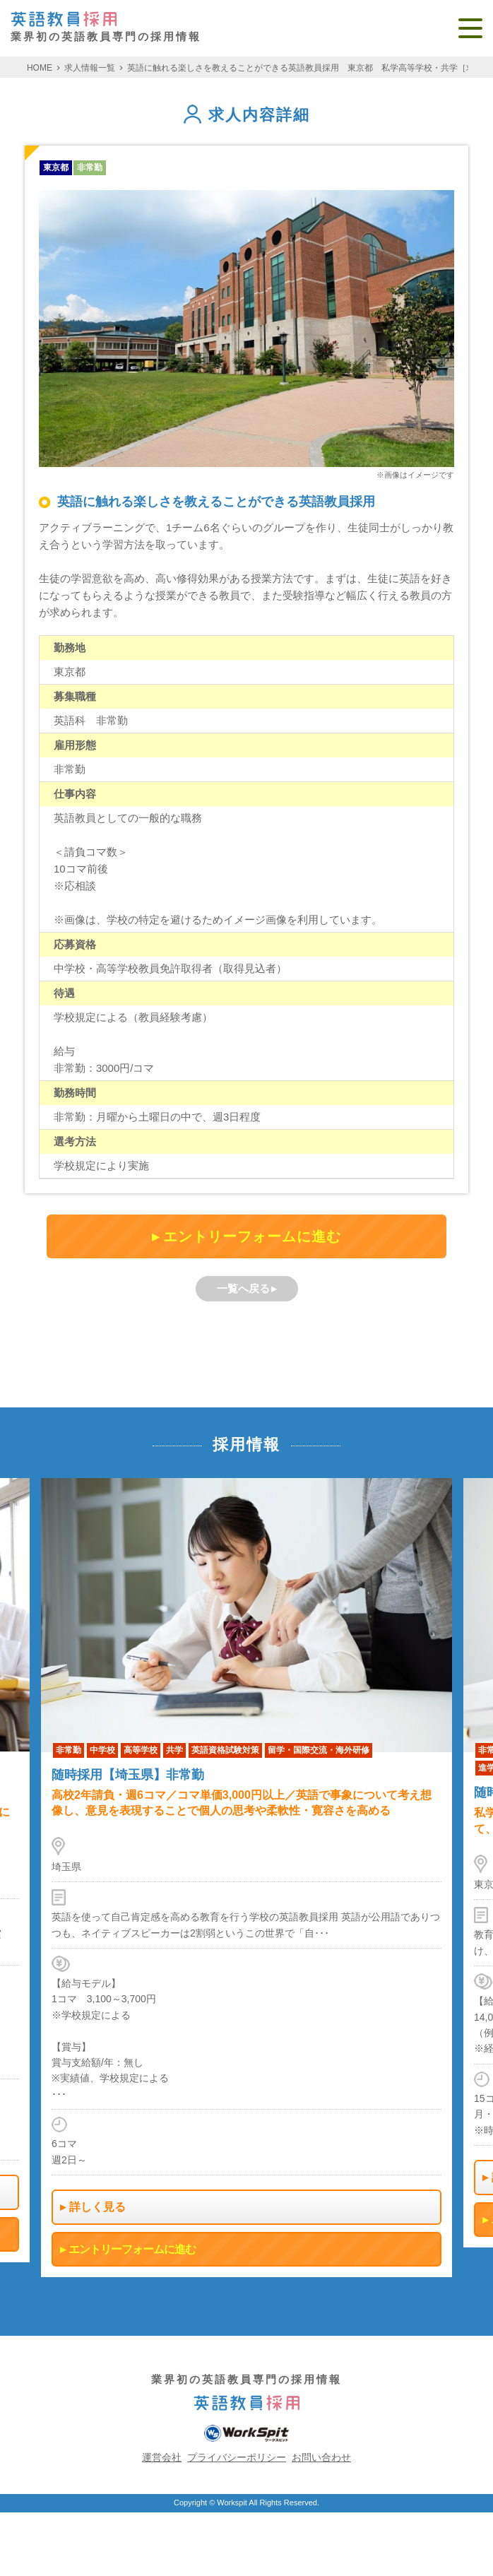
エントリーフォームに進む (252, 1236)
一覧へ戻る (243, 1288)
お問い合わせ (321, 2457)
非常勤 (89, 167)
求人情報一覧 (89, 68)
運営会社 (162, 2457)
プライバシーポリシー (236, 2457)
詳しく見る (97, 2207)
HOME (39, 68)
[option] (246, 1877)
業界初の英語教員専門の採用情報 (106, 27)
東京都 (56, 167)
